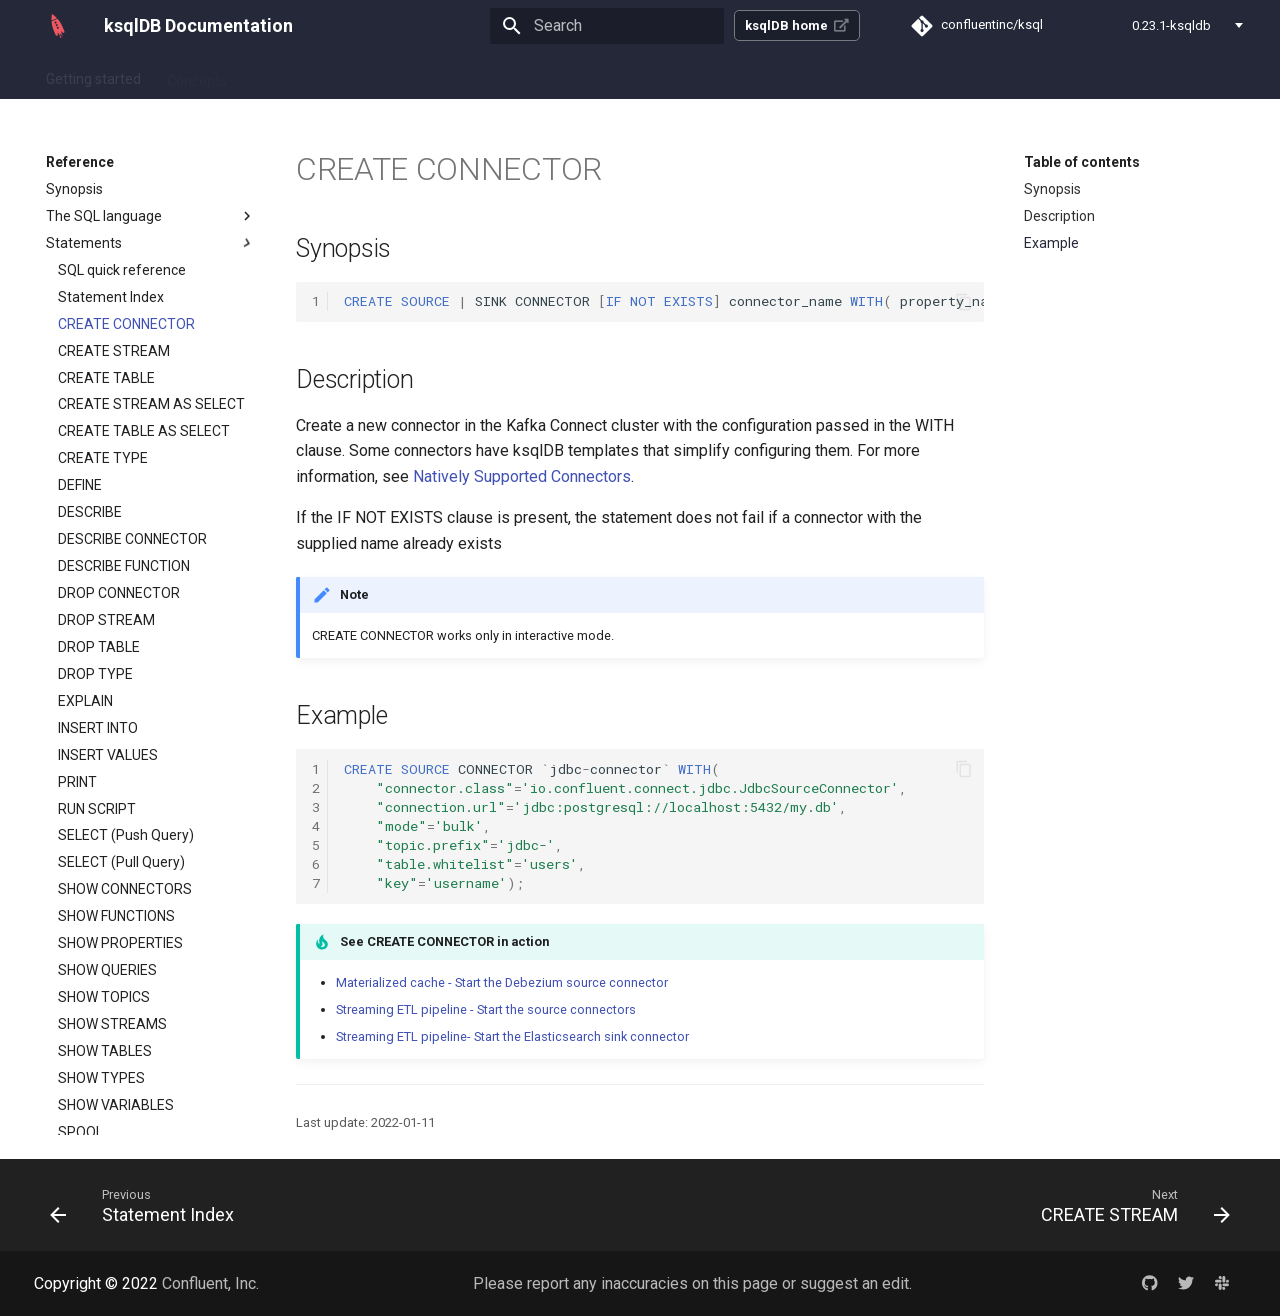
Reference (635, 75)
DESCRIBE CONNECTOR (132, 539)
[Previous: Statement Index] (148, 1205)
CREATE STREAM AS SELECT (151, 404)
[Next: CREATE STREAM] (1129, 1205)
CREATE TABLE (106, 378)
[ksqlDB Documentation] (58, 26)
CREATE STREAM (114, 351)
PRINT (77, 782)
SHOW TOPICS (104, 997)
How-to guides (298, 75)
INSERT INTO (98, 728)
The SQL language (151, 216)
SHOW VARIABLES (116, 1105)
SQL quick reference (122, 270)
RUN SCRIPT (97, 809)
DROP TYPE (95, 674)
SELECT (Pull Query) (121, 862)
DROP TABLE (99, 647)
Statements (151, 243)
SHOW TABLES (105, 1051)
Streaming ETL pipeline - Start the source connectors (486, 1009)
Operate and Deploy (513, 75)
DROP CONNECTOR (119, 593)
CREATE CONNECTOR (126, 324)
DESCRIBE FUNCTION (124, 566)
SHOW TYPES (101, 1078)
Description (1059, 216)
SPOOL (80, 1132)
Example (1051, 243)
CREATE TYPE (103, 458)
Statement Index (111, 297)
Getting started (93, 75)
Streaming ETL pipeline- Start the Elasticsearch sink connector (512, 1036)
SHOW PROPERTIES (120, 943)
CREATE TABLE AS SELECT (144, 431)
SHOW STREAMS (112, 1024)
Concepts (197, 75)
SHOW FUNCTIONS (116, 916)
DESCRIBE (90, 512)
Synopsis (74, 189)
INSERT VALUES (108, 755)
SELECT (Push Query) (126, 835)
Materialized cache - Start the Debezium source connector (502, 982)
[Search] (607, 26)
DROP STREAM (106, 620)
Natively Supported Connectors (522, 476)
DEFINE (80, 485)
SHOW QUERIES (107, 970)
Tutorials (397, 75)
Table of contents (1082, 162)
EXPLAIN (85, 701)
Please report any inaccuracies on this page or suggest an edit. (692, 1283)
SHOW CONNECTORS (125, 889)
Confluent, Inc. (210, 1283)
